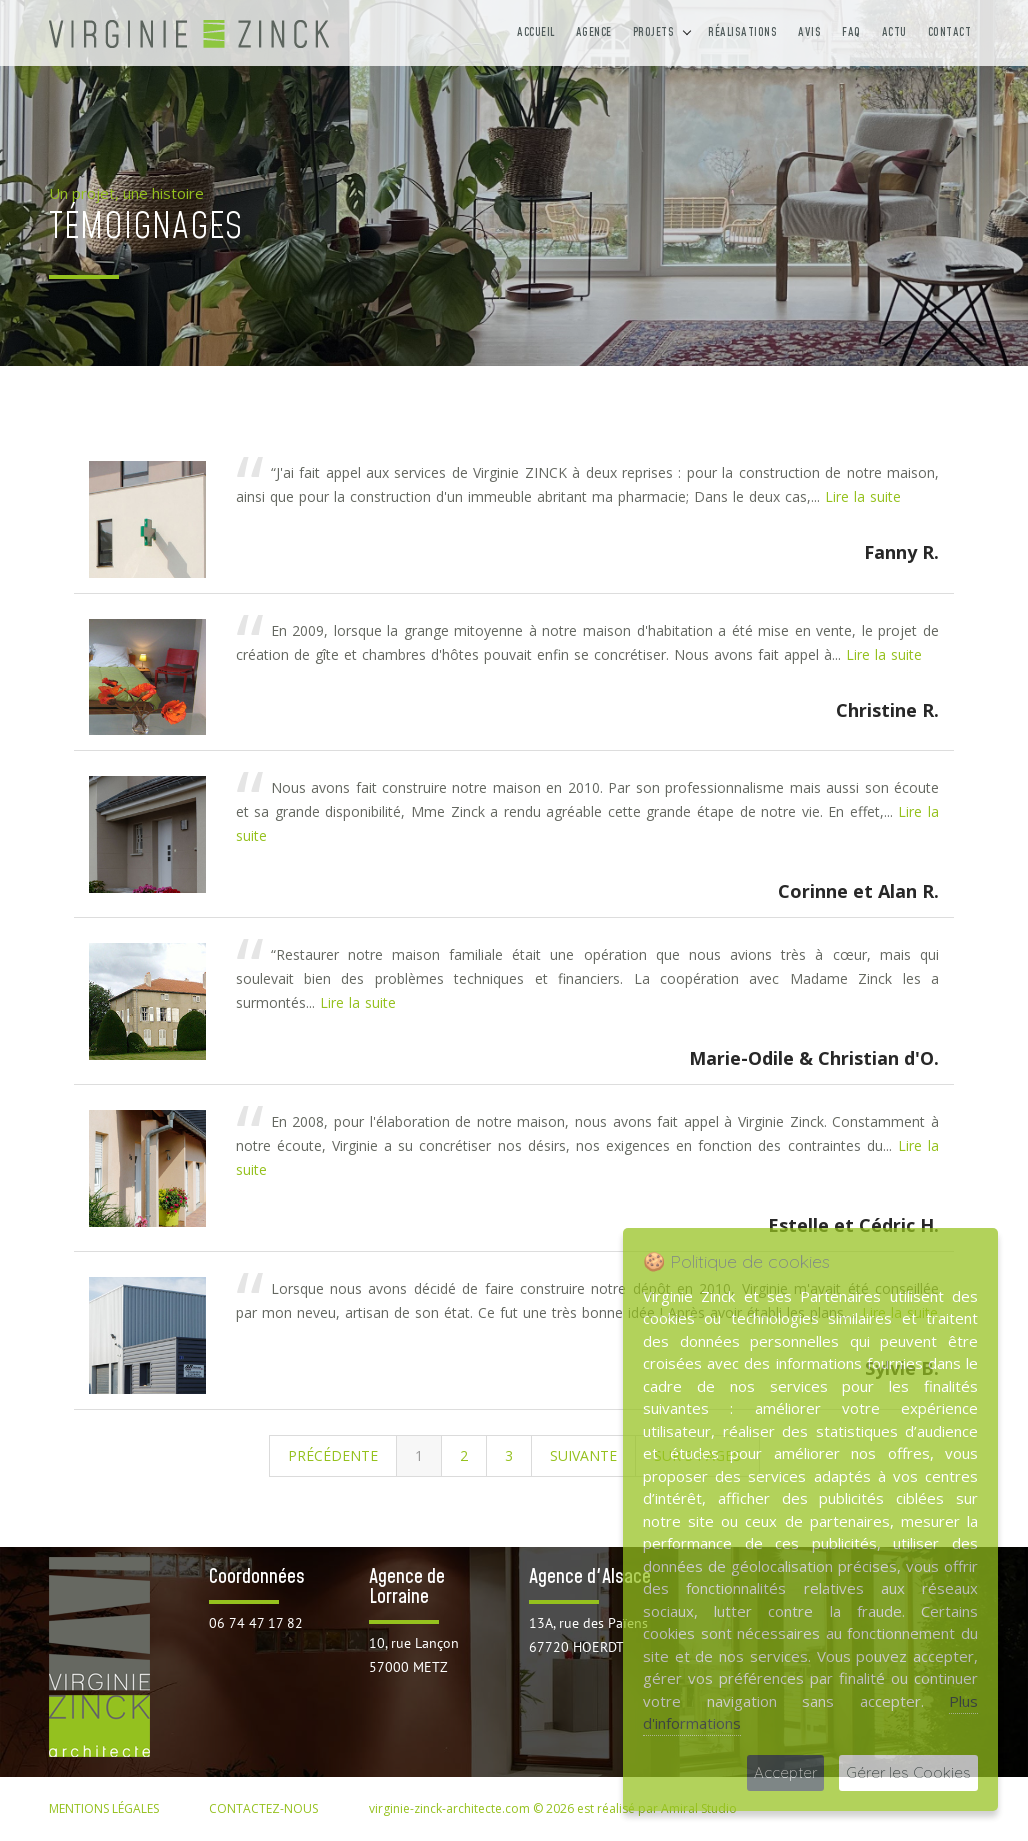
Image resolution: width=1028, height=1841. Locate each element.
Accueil (536, 32)
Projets (654, 32)
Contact (950, 32)
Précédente (333, 1455)
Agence (594, 32)
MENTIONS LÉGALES (104, 1808)
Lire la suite (863, 496)
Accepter (785, 1772)
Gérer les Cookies (908, 1772)
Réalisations (742, 32)
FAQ (851, 32)
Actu (894, 32)
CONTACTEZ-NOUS (263, 1808)
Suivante (583, 1455)
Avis (809, 32)
